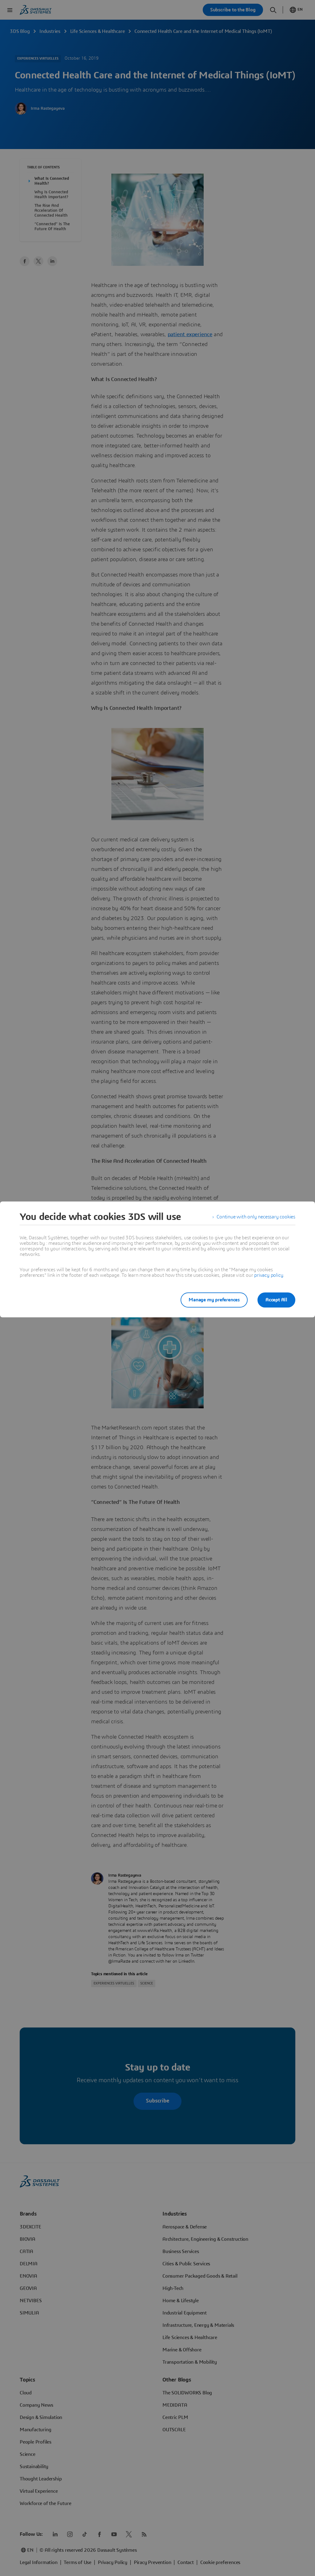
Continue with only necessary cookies (256, 1216)
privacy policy (268, 1275)
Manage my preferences (214, 1299)
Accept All (276, 1299)
